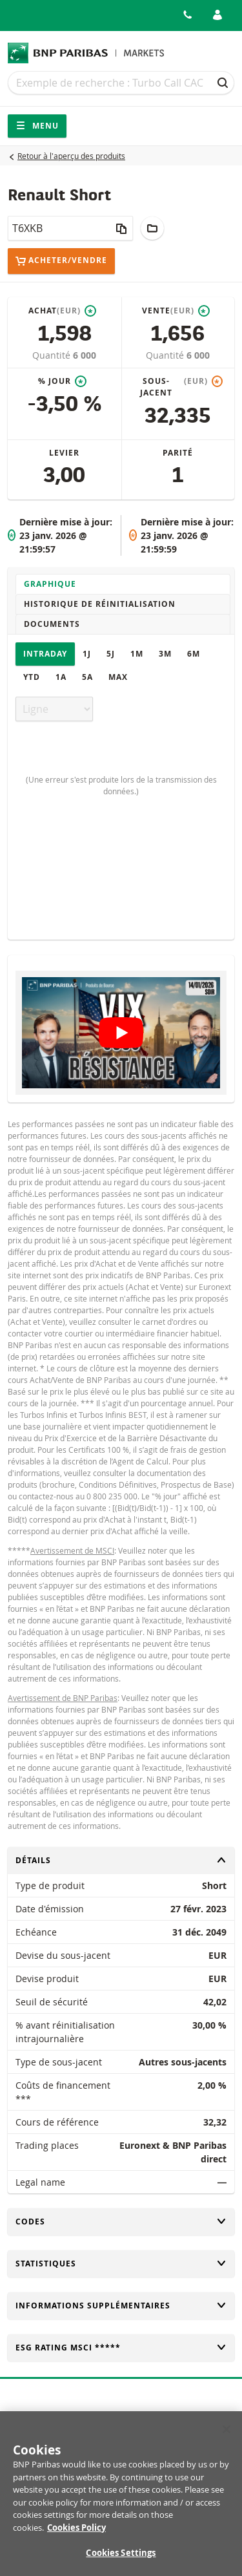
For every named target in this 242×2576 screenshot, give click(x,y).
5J (110, 653)
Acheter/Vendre (61, 260)
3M (165, 653)
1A (60, 676)
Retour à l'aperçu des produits (71, 156)
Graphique (50, 583)
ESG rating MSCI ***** (121, 2347)
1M (136, 653)
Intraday (45, 653)
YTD (31, 676)
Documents (52, 623)
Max (118, 676)
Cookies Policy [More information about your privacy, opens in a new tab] (76, 2534)
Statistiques (121, 2263)
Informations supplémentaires (121, 2305)
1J (87, 653)
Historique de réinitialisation (100, 603)
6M (193, 653)
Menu (37, 125)
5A (87, 676)
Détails (121, 1860)
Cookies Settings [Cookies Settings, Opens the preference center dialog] (121, 2560)
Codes (121, 2221)
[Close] (226, 2436)
